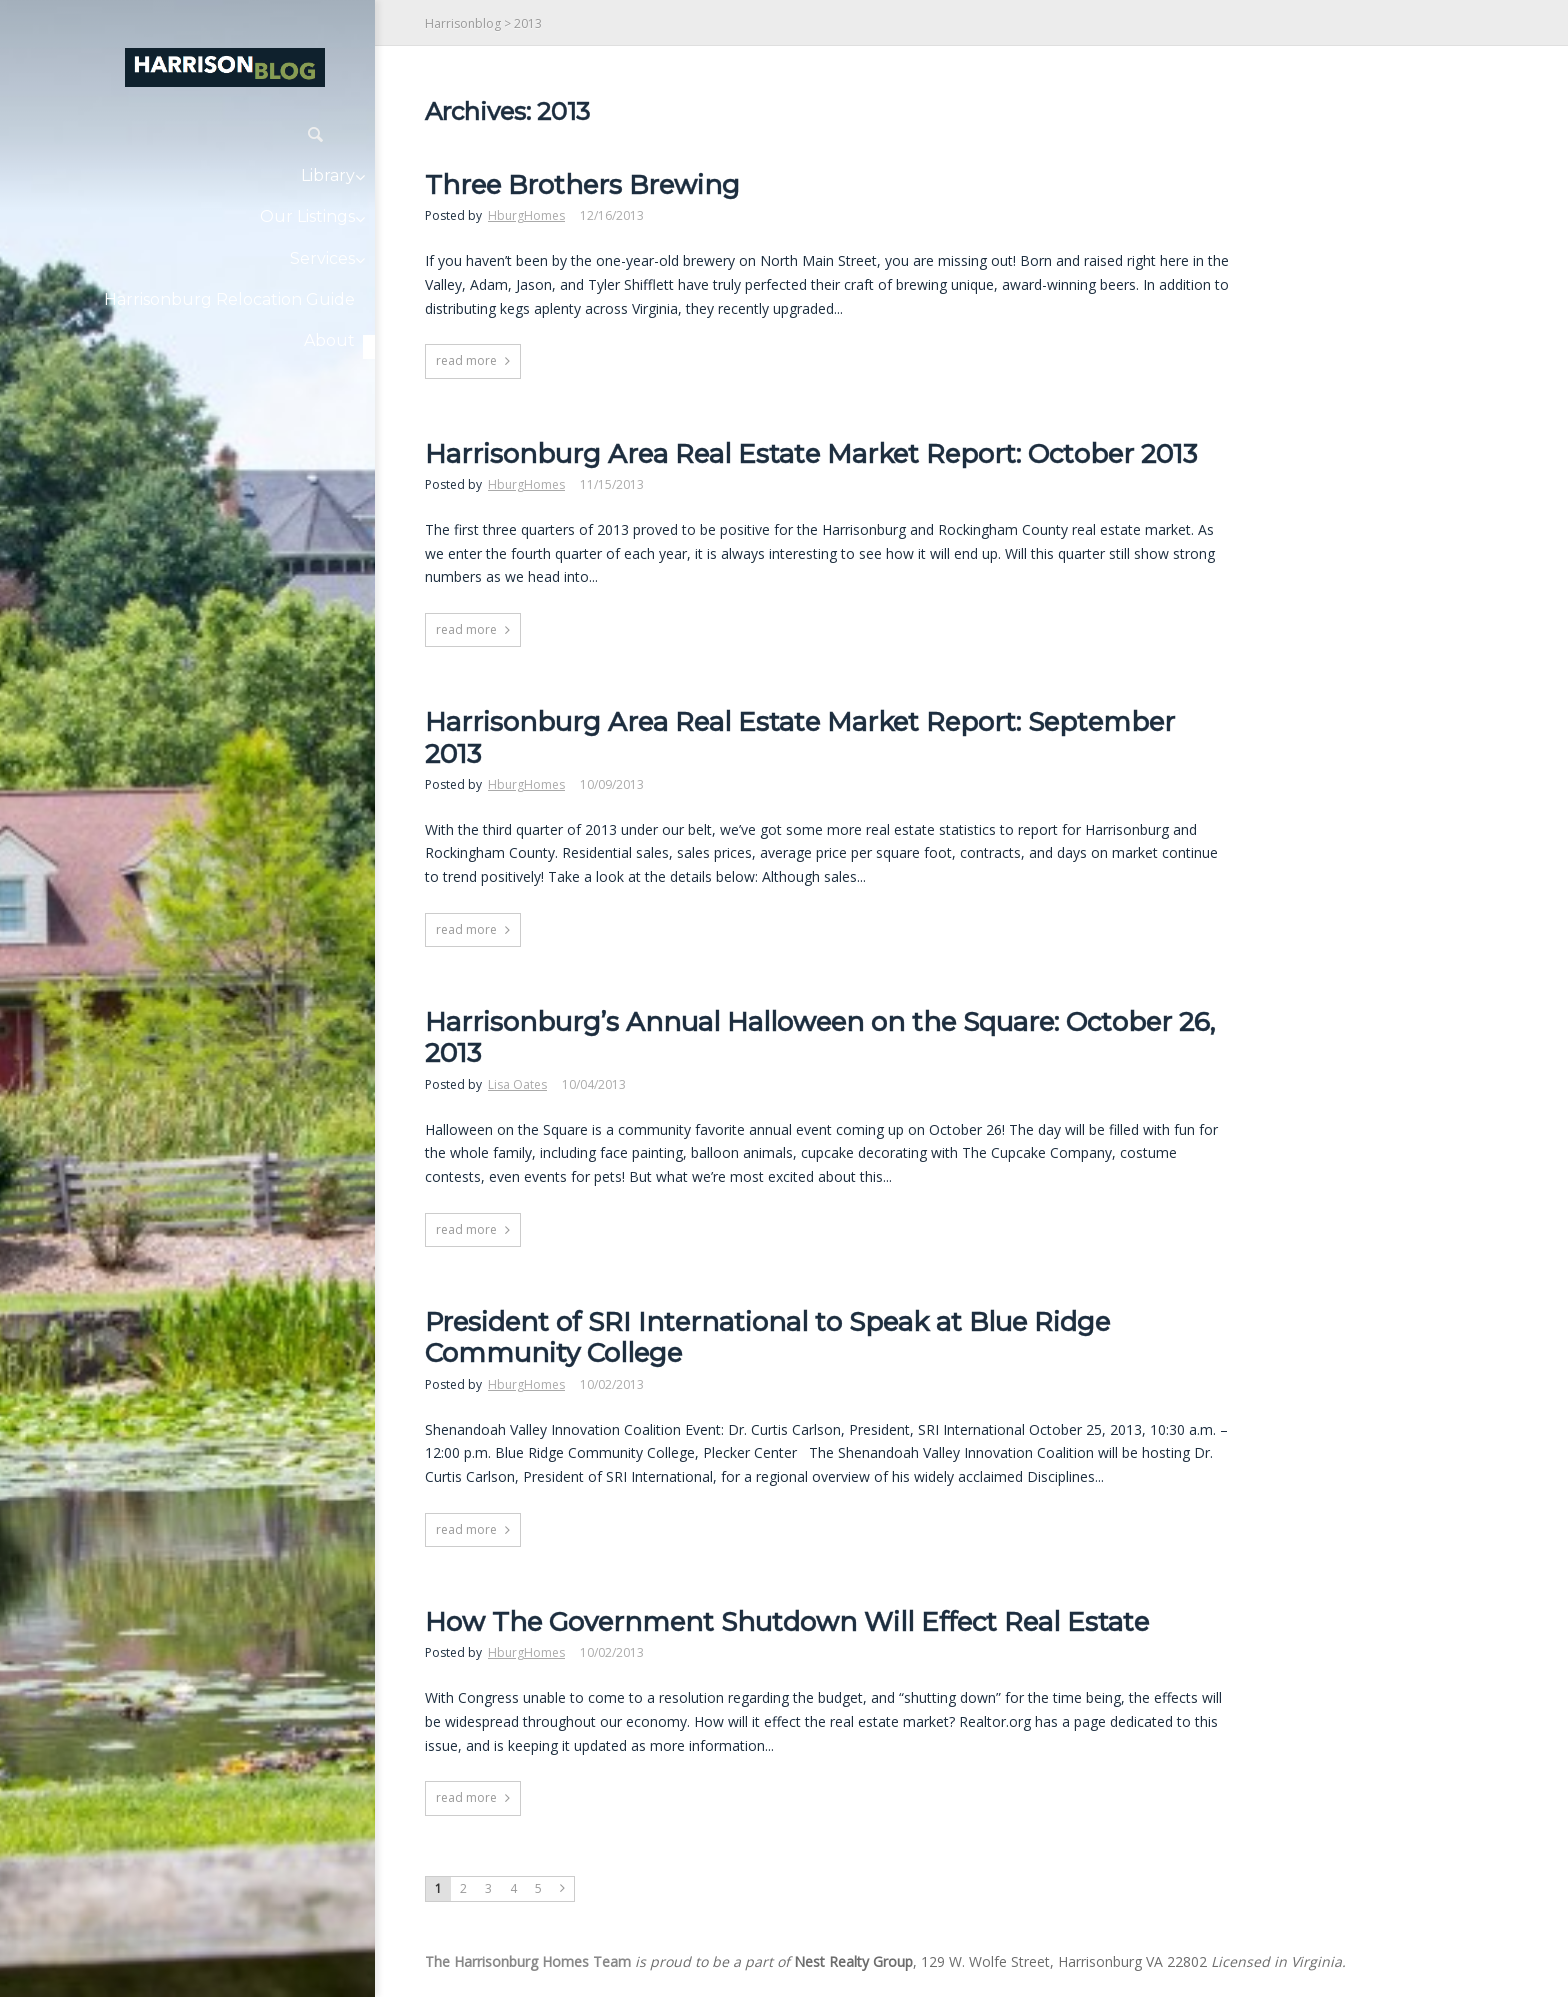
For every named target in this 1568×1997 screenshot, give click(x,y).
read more (466, 360)
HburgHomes (526, 215)
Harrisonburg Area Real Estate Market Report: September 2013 (800, 738)
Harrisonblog (463, 23)
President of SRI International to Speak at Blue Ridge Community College (767, 1338)
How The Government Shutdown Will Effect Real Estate (787, 1622)
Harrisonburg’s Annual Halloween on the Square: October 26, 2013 (820, 1038)
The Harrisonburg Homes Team (528, 1961)
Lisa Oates (517, 1084)
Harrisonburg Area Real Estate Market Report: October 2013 (811, 454)
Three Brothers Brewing (582, 185)
